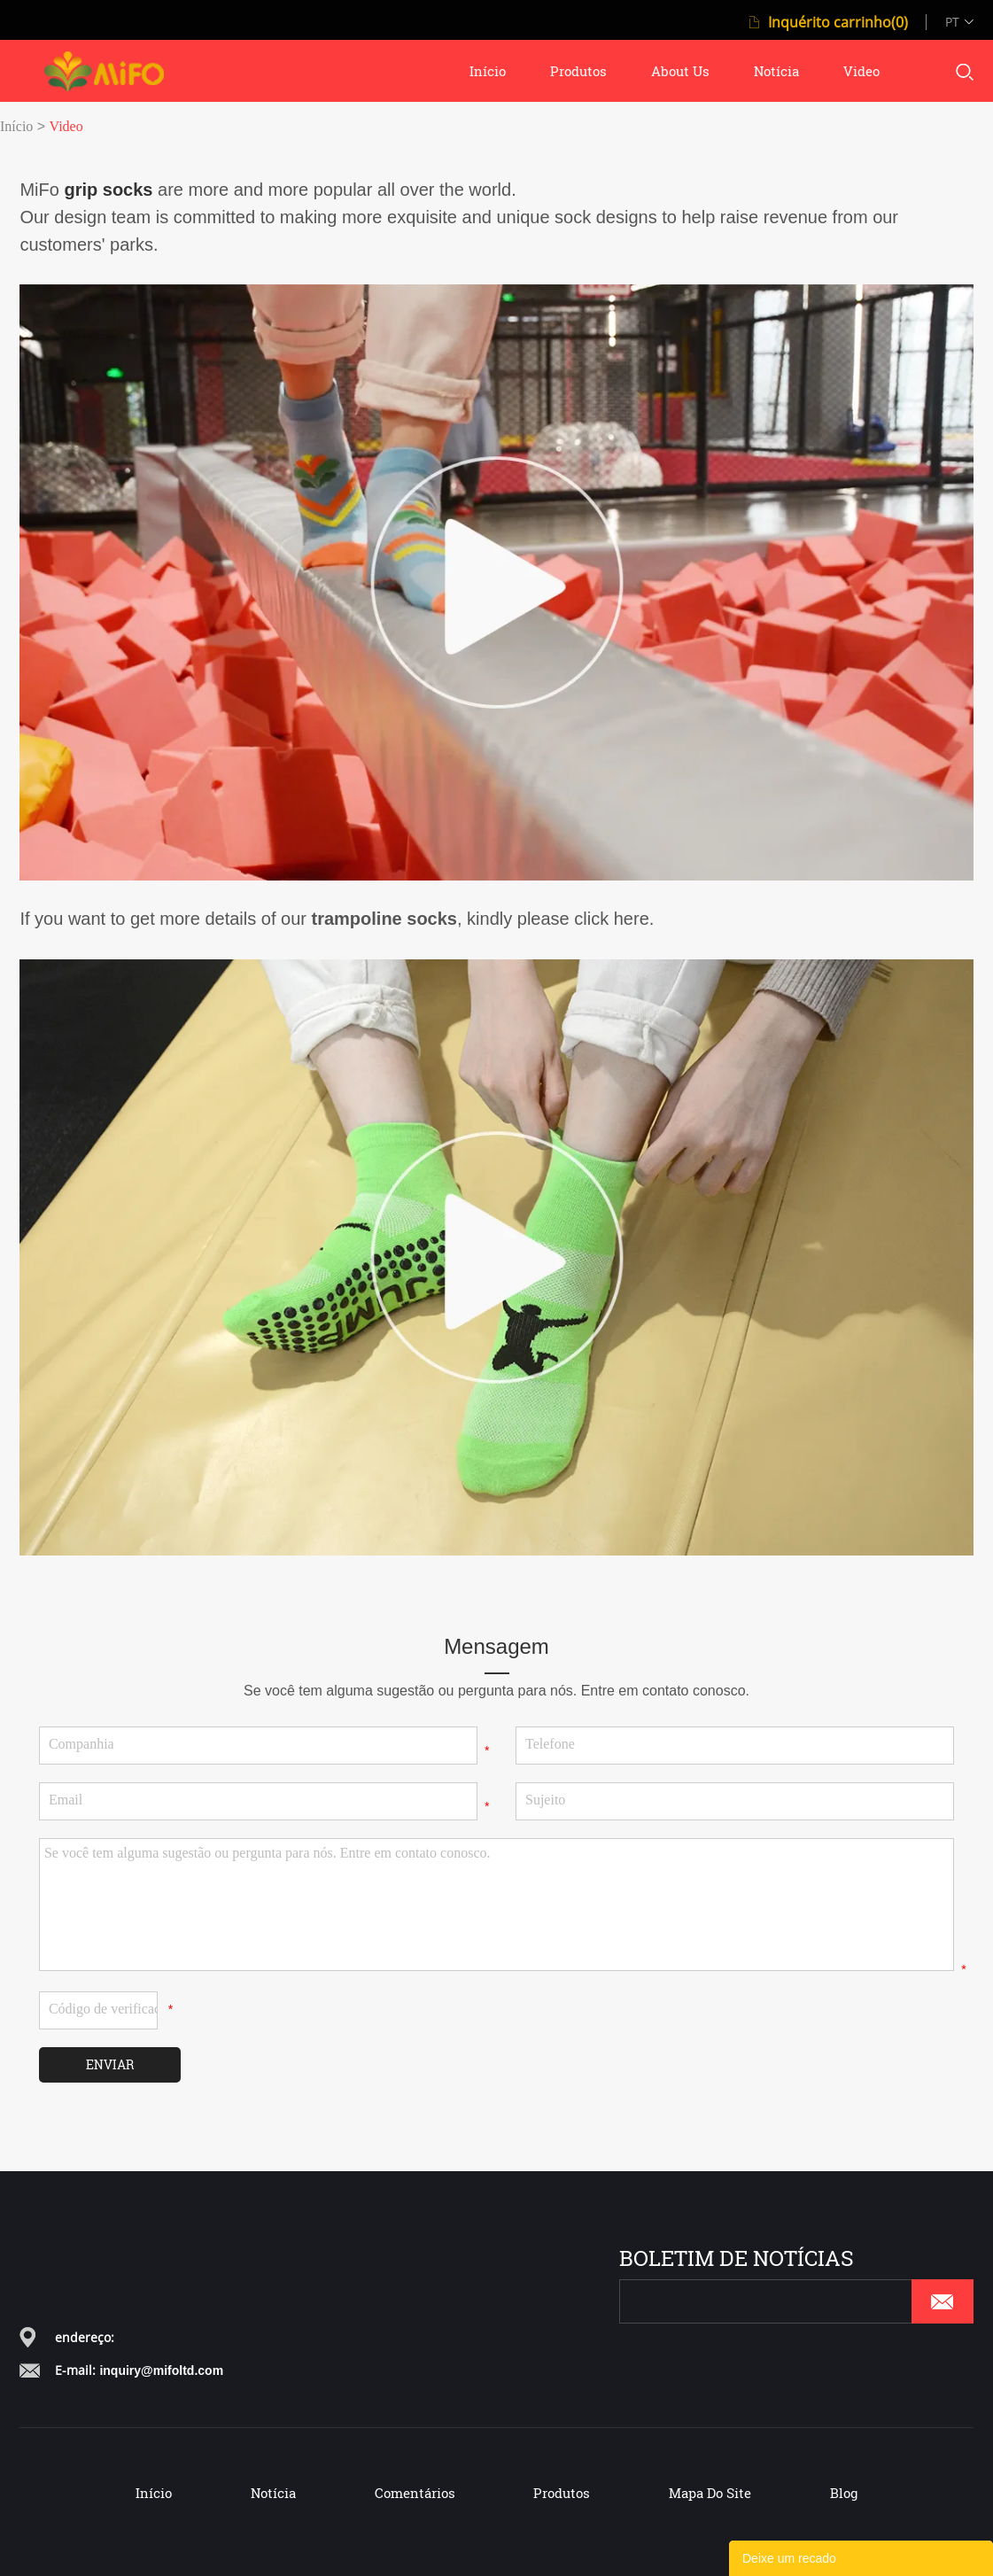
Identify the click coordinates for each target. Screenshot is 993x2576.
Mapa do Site (710, 2493)
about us (680, 71)
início (487, 71)
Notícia (273, 2493)
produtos (578, 71)
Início (16, 126)
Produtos (561, 2493)
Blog (843, 2493)
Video (66, 126)
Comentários (415, 2493)
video (861, 71)
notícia (776, 71)
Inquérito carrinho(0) (838, 22)
